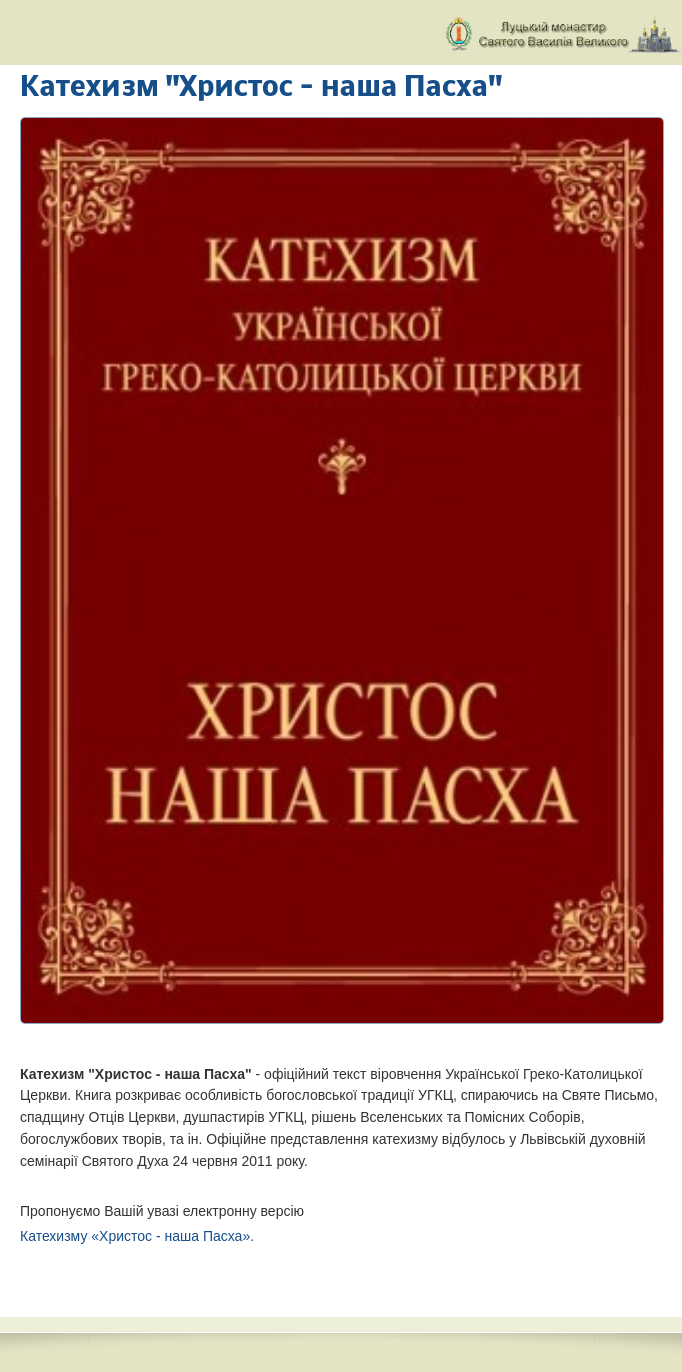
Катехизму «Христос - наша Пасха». (137, 1236)
